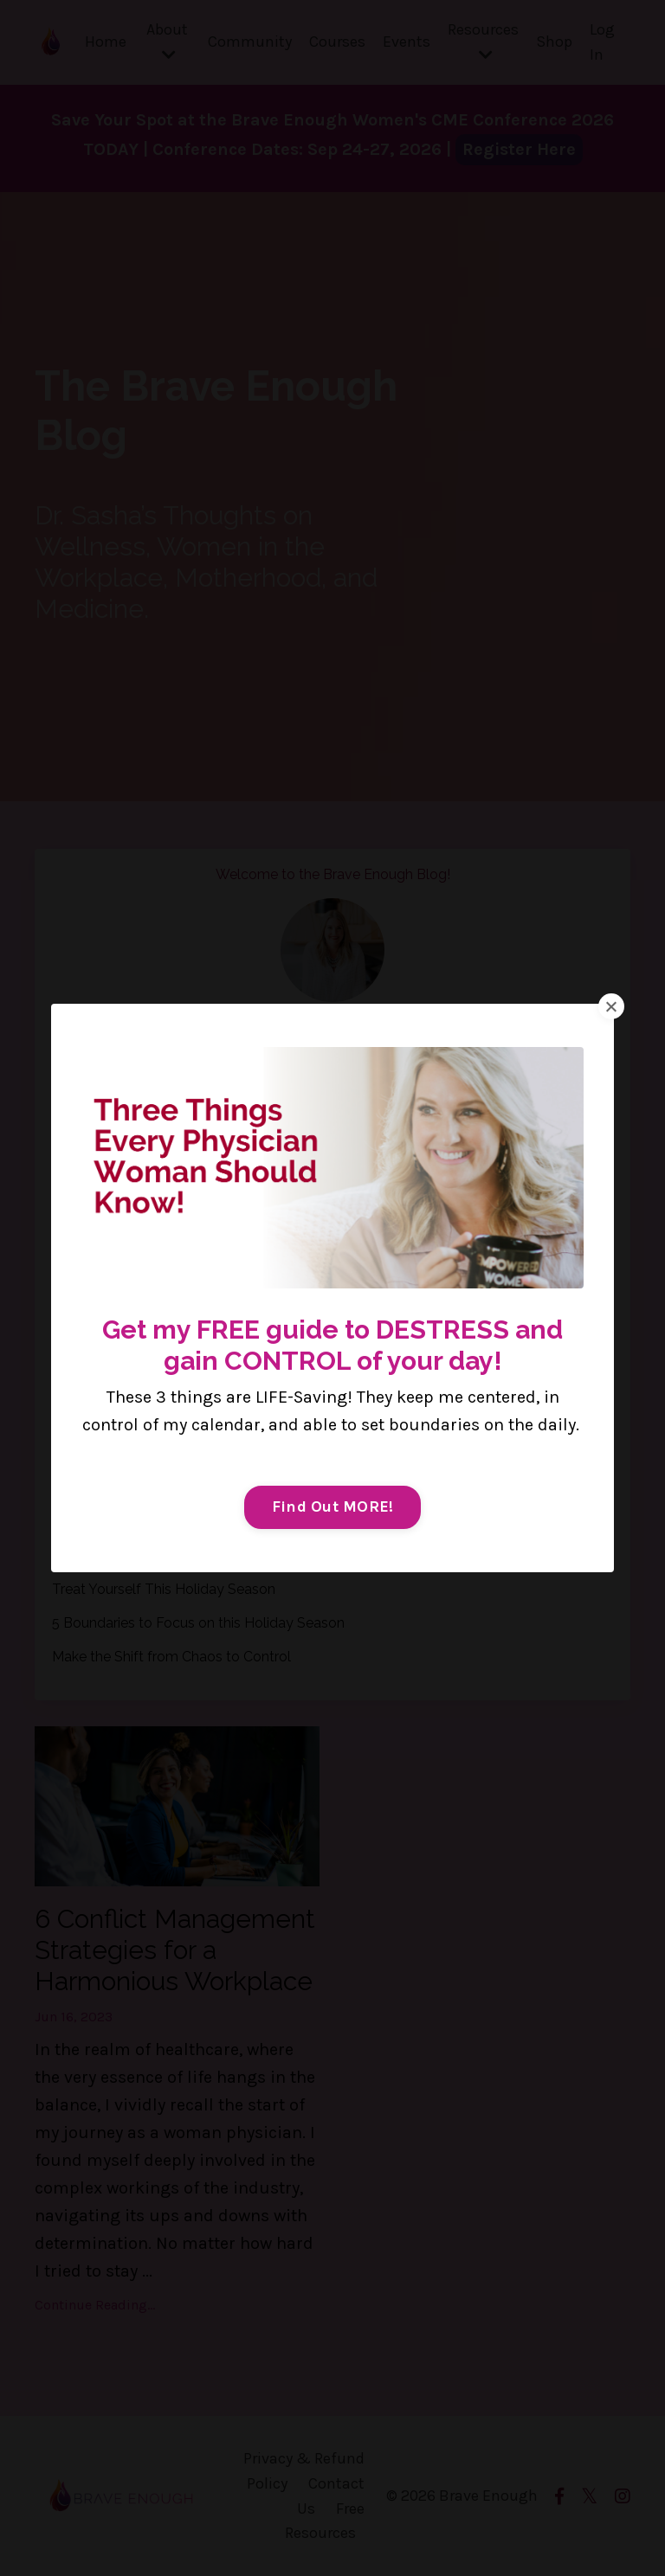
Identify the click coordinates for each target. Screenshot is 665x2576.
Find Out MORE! (333, 1506)
